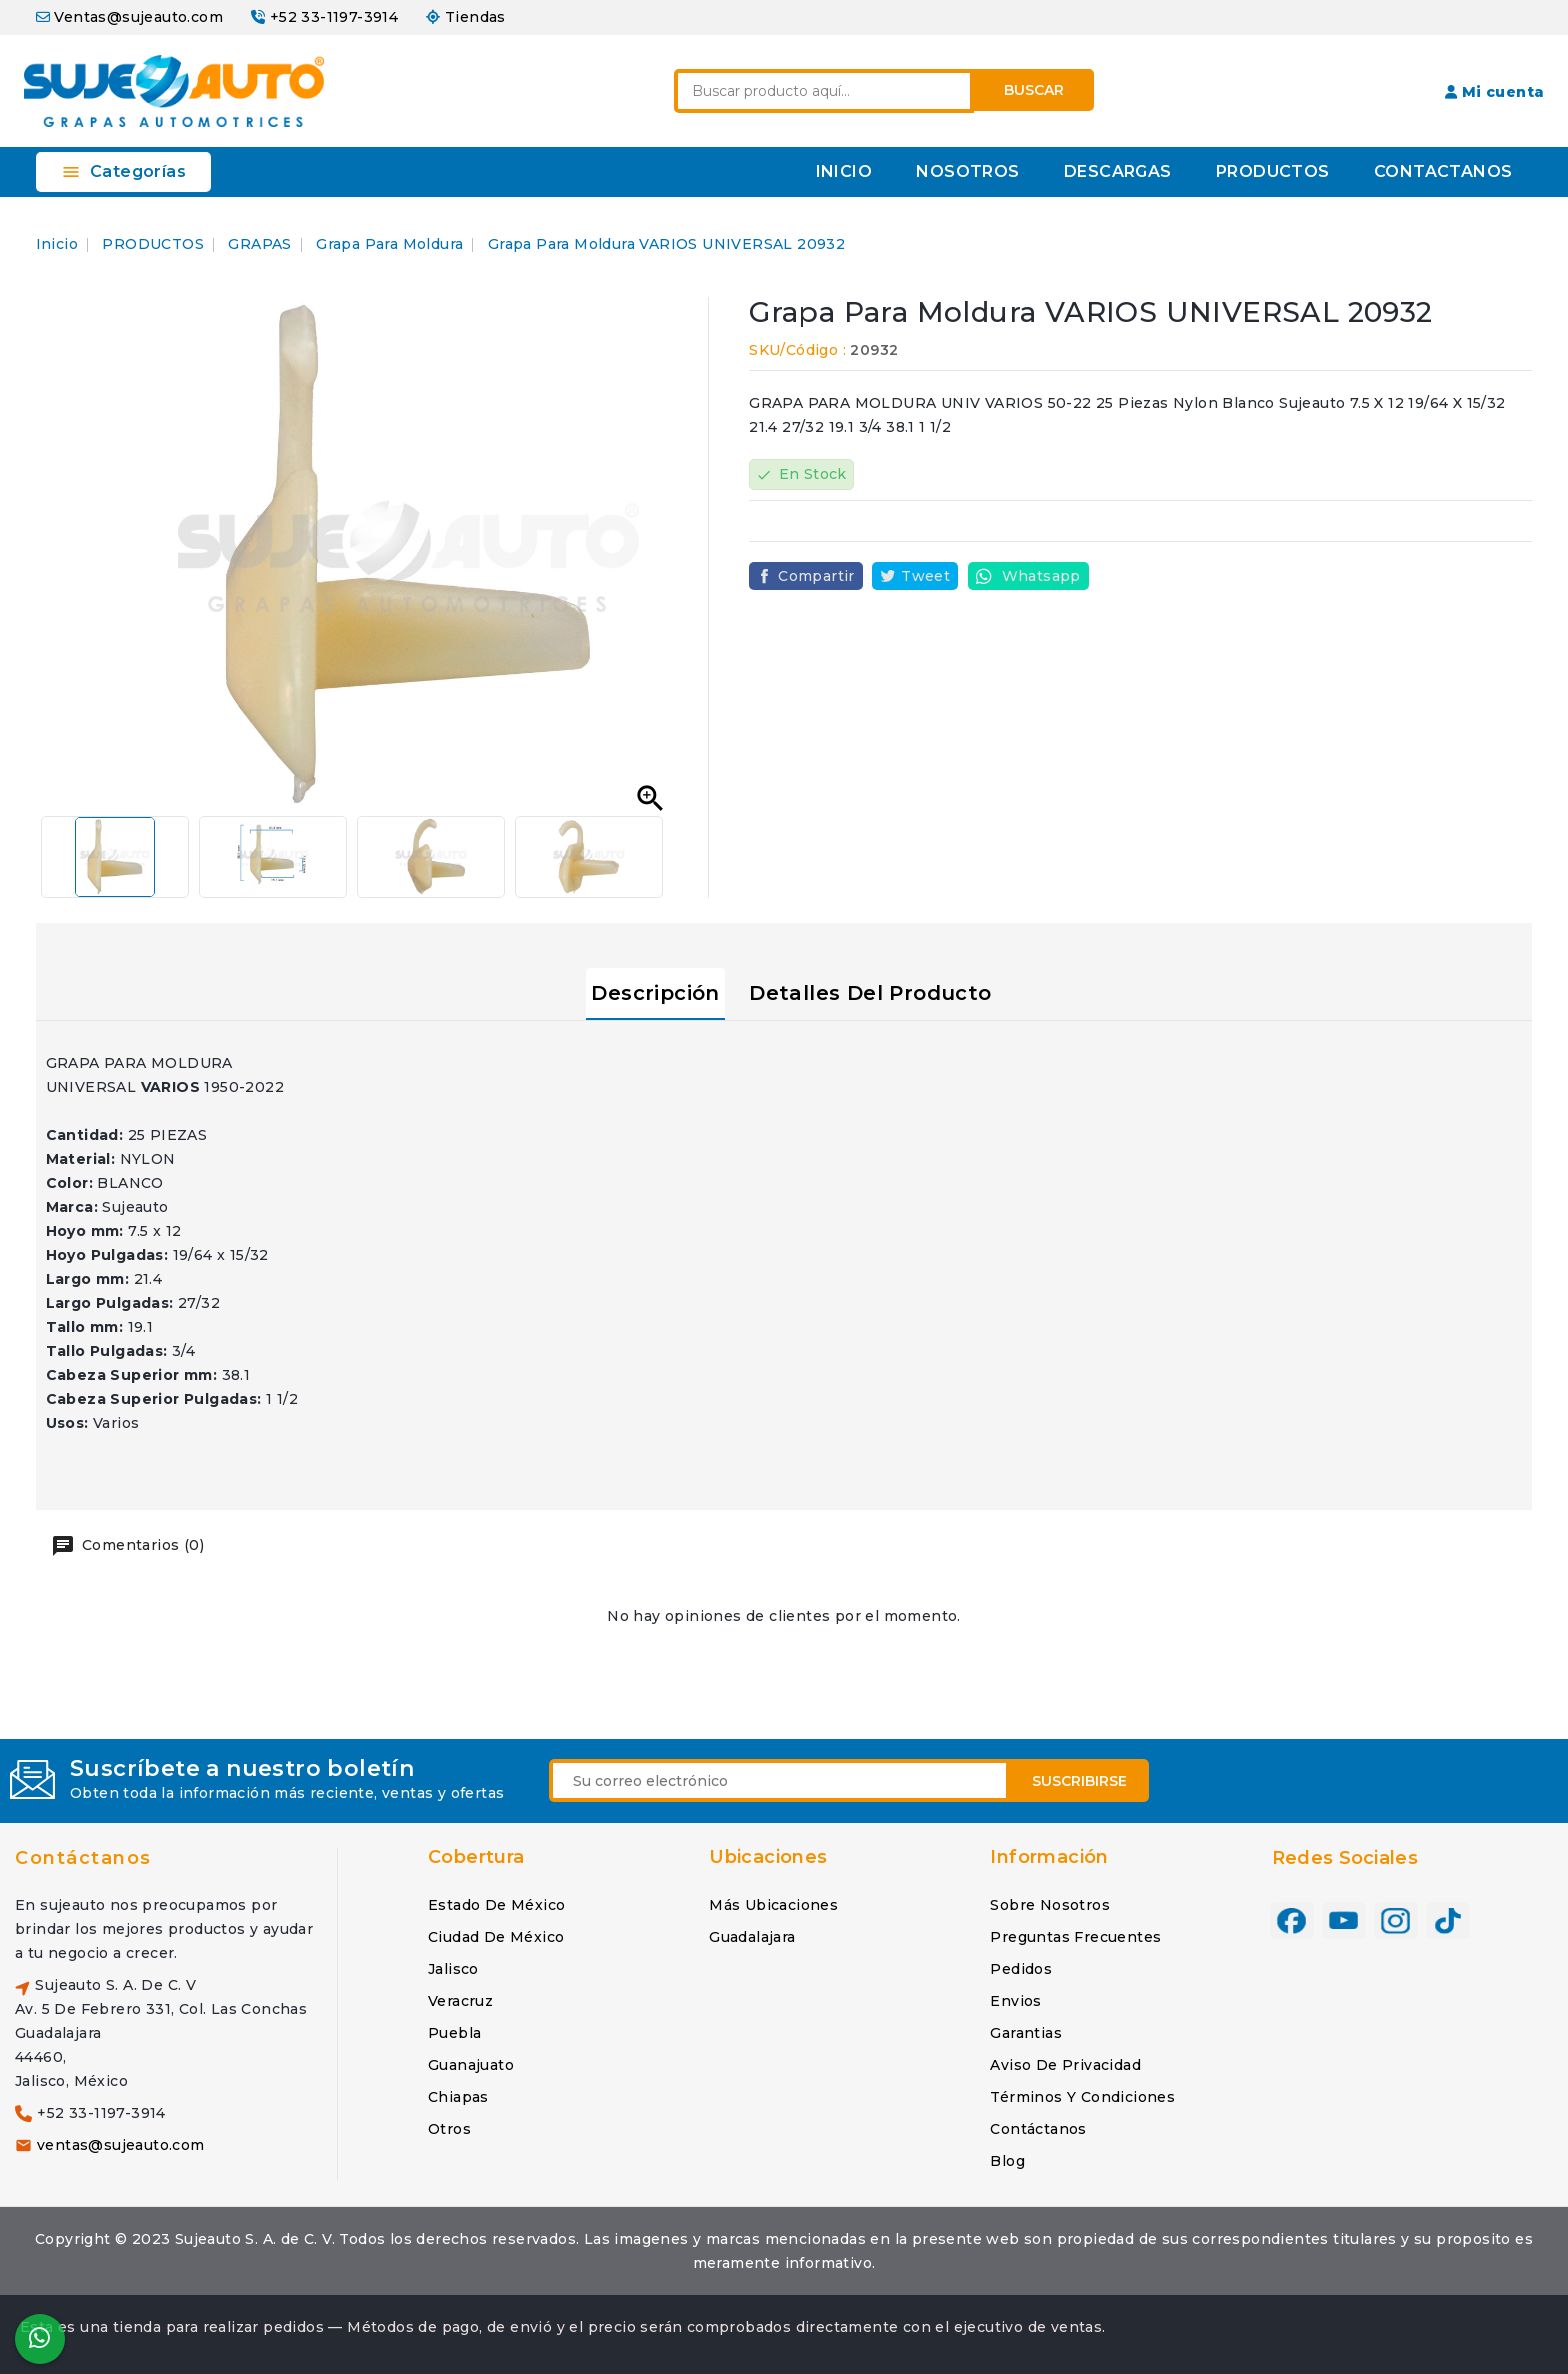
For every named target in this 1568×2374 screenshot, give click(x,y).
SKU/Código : (797, 350)
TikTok (1448, 1921)
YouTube (1344, 1921)
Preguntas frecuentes (1075, 1937)
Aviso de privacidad (1065, 2065)
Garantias (1026, 2033)
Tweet (925, 576)
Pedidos (1021, 1969)
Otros (449, 2129)
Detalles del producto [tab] (870, 993)
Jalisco (453, 1969)
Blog (1007, 2161)
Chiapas (458, 2097)
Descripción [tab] (655, 993)
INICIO (844, 171)
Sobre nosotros (1050, 1905)
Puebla (454, 2033)
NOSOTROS (967, 171)
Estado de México (496, 1905)
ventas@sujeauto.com (121, 2145)
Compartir (816, 576)
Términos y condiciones (1082, 2097)
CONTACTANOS (1443, 171)
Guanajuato (471, 2065)
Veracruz (460, 2001)
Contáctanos (83, 1858)
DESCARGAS (1118, 171)
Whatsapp (1041, 576)
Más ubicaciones (773, 1905)
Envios (1015, 2001)
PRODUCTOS (1273, 171)
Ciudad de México (496, 1937)
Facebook (1292, 1921)
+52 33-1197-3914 (334, 17)
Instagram (1396, 1921)
